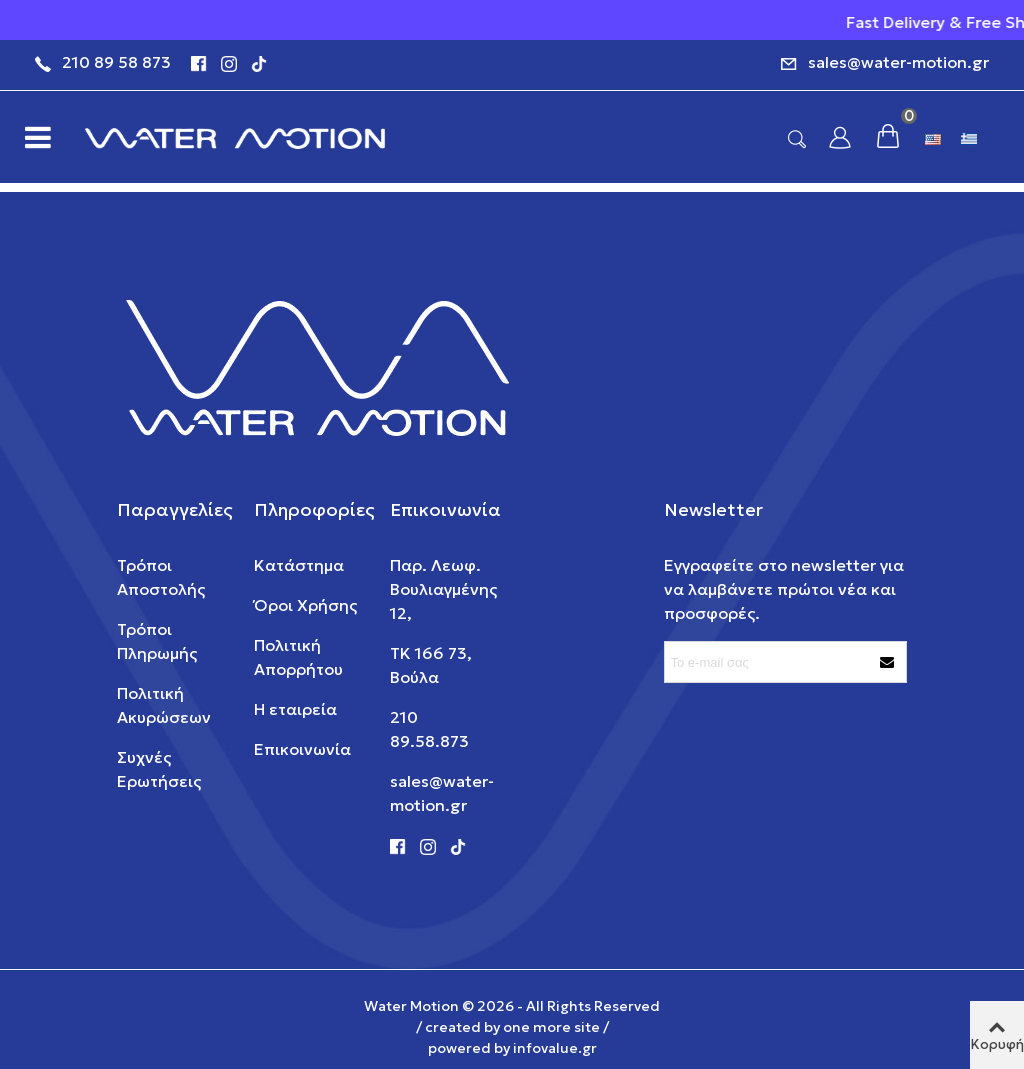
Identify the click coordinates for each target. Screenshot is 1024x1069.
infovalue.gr (555, 1048)
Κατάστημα (299, 565)
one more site (551, 1027)
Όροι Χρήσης (305, 605)
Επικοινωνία (302, 749)
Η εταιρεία (295, 709)
